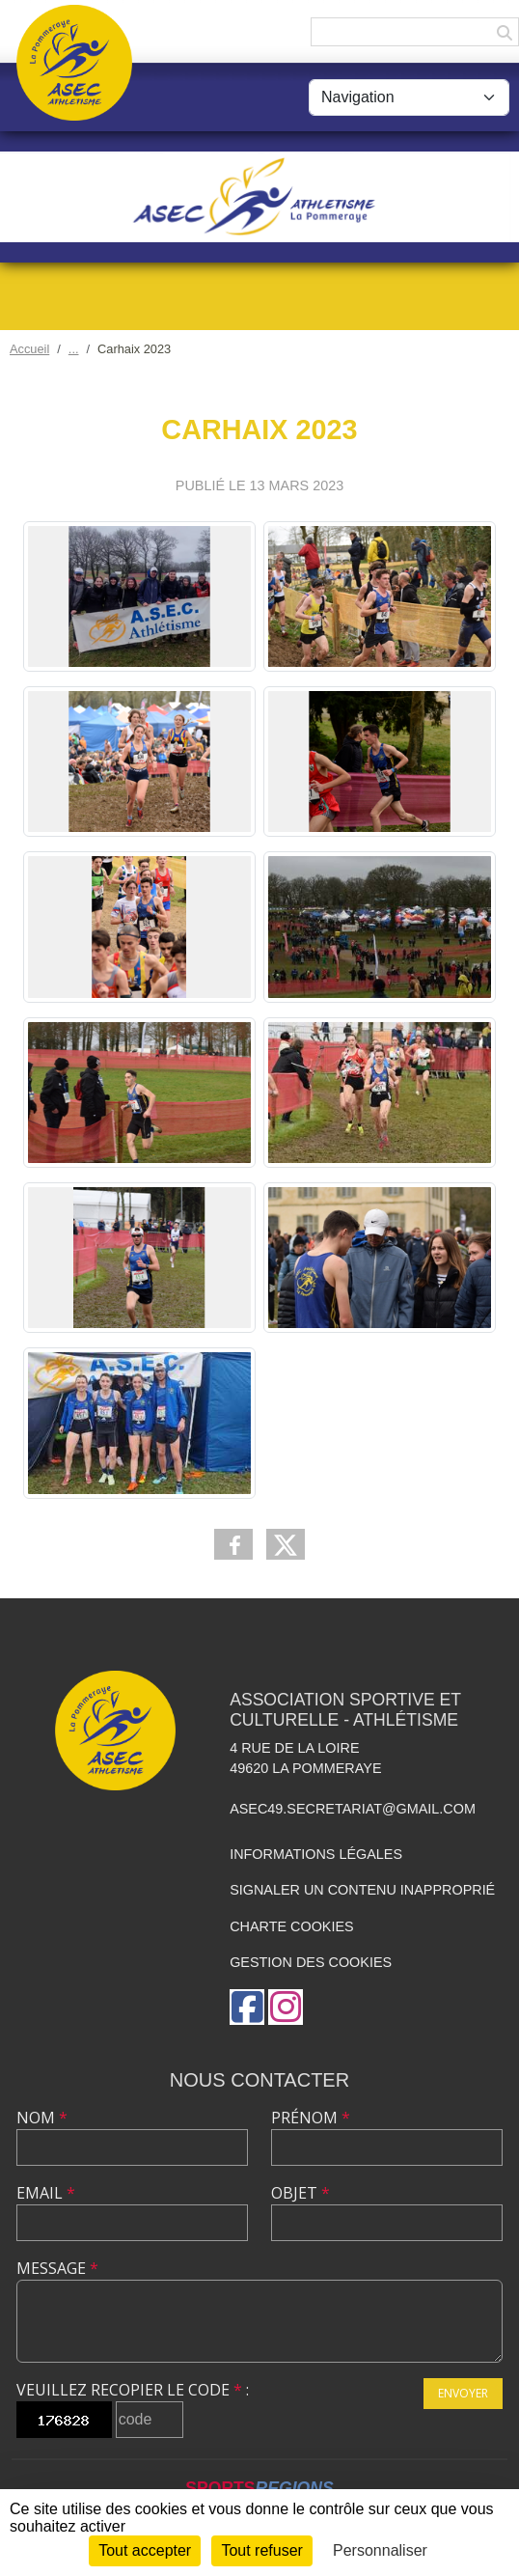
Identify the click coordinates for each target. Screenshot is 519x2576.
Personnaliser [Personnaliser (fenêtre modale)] (380, 2550)
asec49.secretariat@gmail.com (353, 1808)
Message (57, 2268)
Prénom (310, 2117)
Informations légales (316, 1854)
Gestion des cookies (311, 1962)
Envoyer (463, 2393)
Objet (300, 2192)
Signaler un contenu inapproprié (362, 1889)
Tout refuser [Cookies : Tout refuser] (261, 2550)
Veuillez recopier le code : (132, 2389)
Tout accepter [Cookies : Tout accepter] (144, 2550)
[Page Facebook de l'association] (247, 2007)
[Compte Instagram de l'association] (285, 2007)
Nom (42, 2117)
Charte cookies (291, 1926)
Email (45, 2192)
